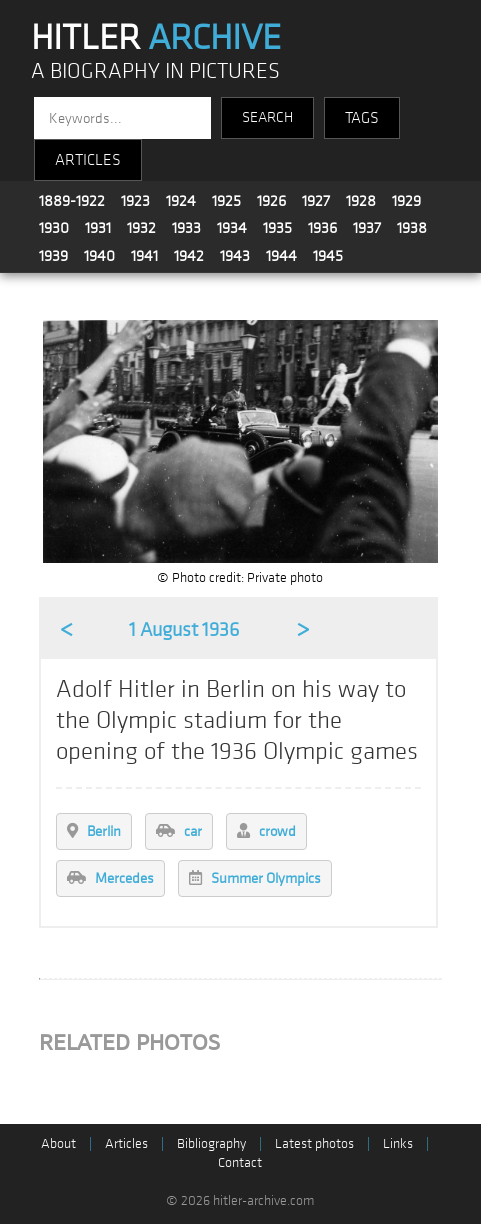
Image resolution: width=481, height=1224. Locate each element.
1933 (186, 228)
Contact (240, 1162)
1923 (135, 201)
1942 (189, 256)
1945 (328, 256)
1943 (235, 256)
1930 (54, 228)
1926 (271, 201)
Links (398, 1143)
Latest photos (314, 1143)
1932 (141, 228)
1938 (412, 228)
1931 (98, 228)
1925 (226, 201)
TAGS (362, 118)
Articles (126, 1143)
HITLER (156, 38)
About (58, 1143)
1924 (181, 201)
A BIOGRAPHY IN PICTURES (155, 71)
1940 (99, 256)
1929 (406, 201)
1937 (367, 228)
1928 (361, 201)
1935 (277, 228)
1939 (53, 256)
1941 (144, 256)
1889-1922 (72, 201)
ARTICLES (88, 160)
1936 (322, 228)
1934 (232, 228)
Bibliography (211, 1143)
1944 (281, 256)
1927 (316, 201)
